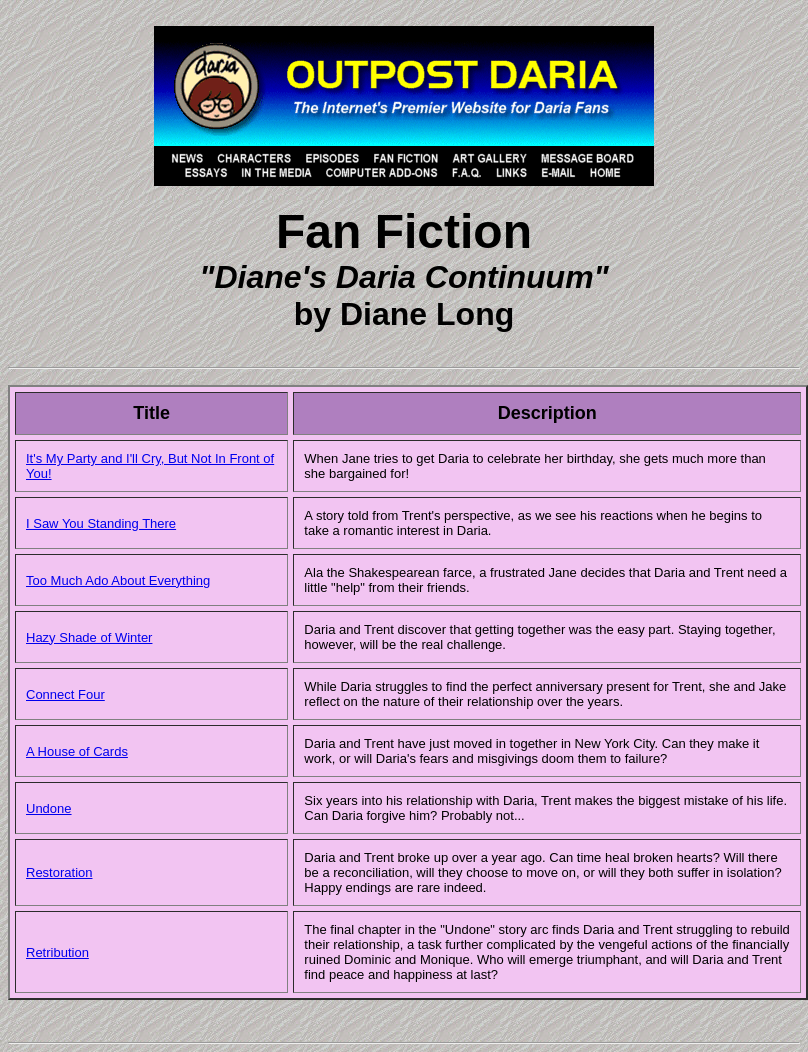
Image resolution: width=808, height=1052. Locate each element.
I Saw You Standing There (101, 523)
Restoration (59, 872)
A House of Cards (77, 751)
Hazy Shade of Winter (89, 637)
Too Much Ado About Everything (118, 580)
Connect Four (65, 694)
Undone (49, 808)
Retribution (57, 952)
